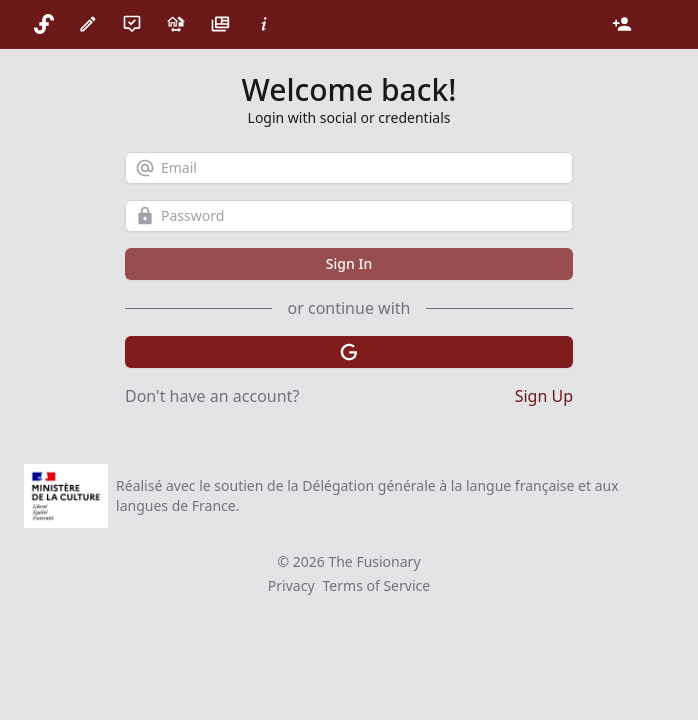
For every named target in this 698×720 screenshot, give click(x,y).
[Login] (622, 24)
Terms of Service (377, 585)
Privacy (291, 585)
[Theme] (658, 24)
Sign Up (544, 396)
